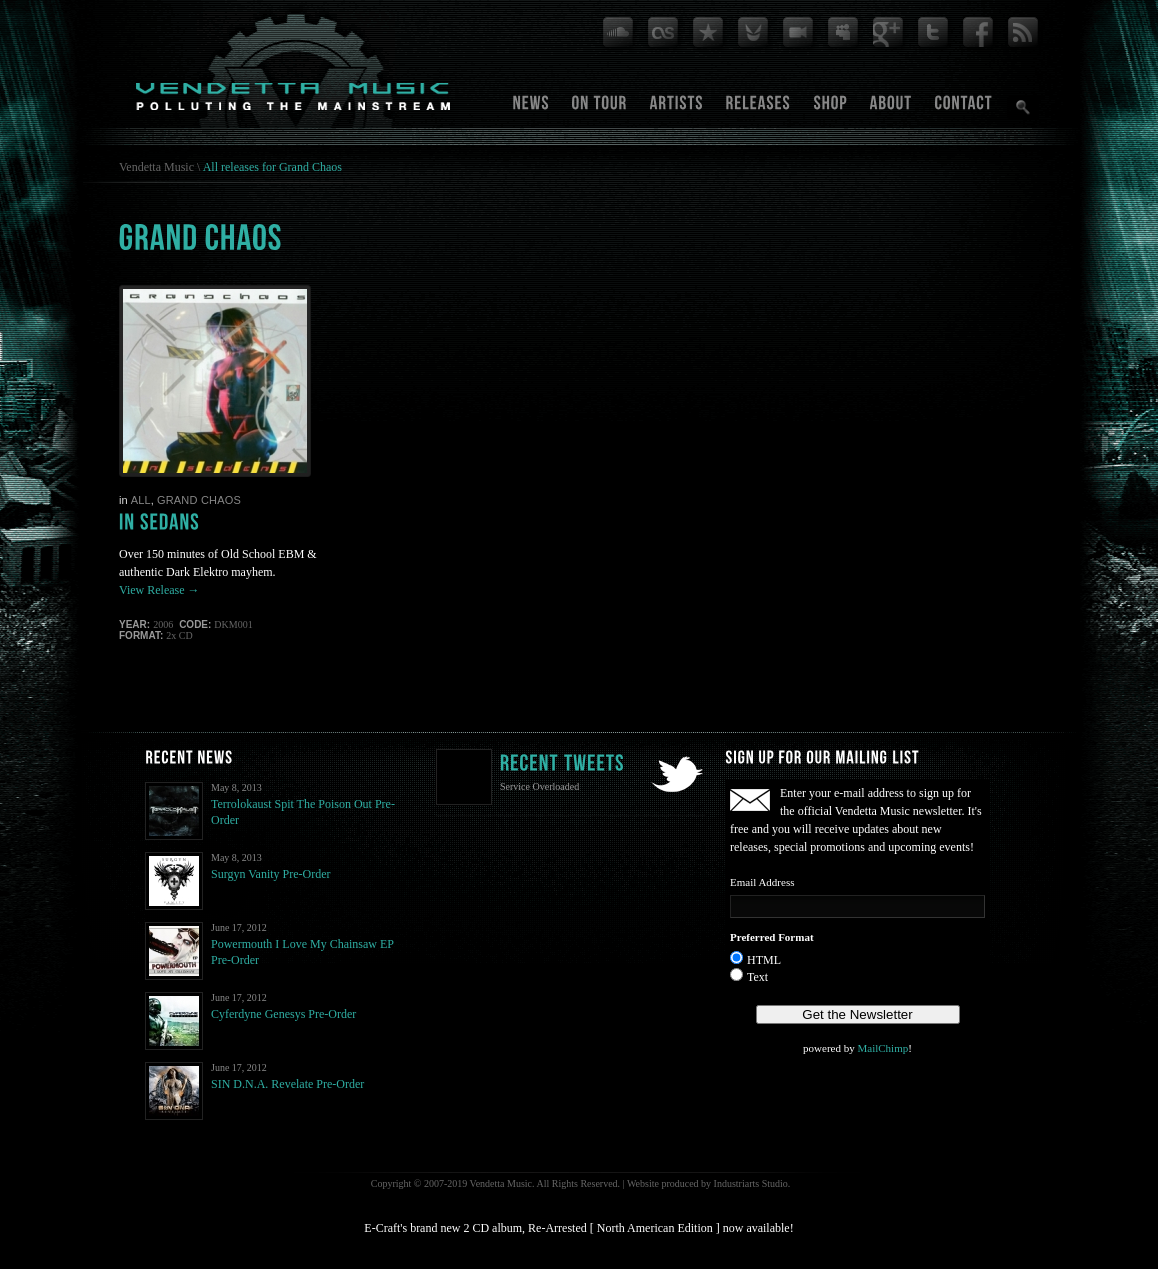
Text (757, 977)
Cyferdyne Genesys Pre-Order (283, 1014)
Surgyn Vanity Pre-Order (271, 874)
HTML (764, 960)
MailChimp (882, 1048)
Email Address (762, 882)
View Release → (159, 590)
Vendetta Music (156, 167)
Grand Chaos (199, 500)
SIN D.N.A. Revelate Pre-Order (287, 1084)
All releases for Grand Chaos (272, 167)
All (141, 500)
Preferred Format (772, 937)
